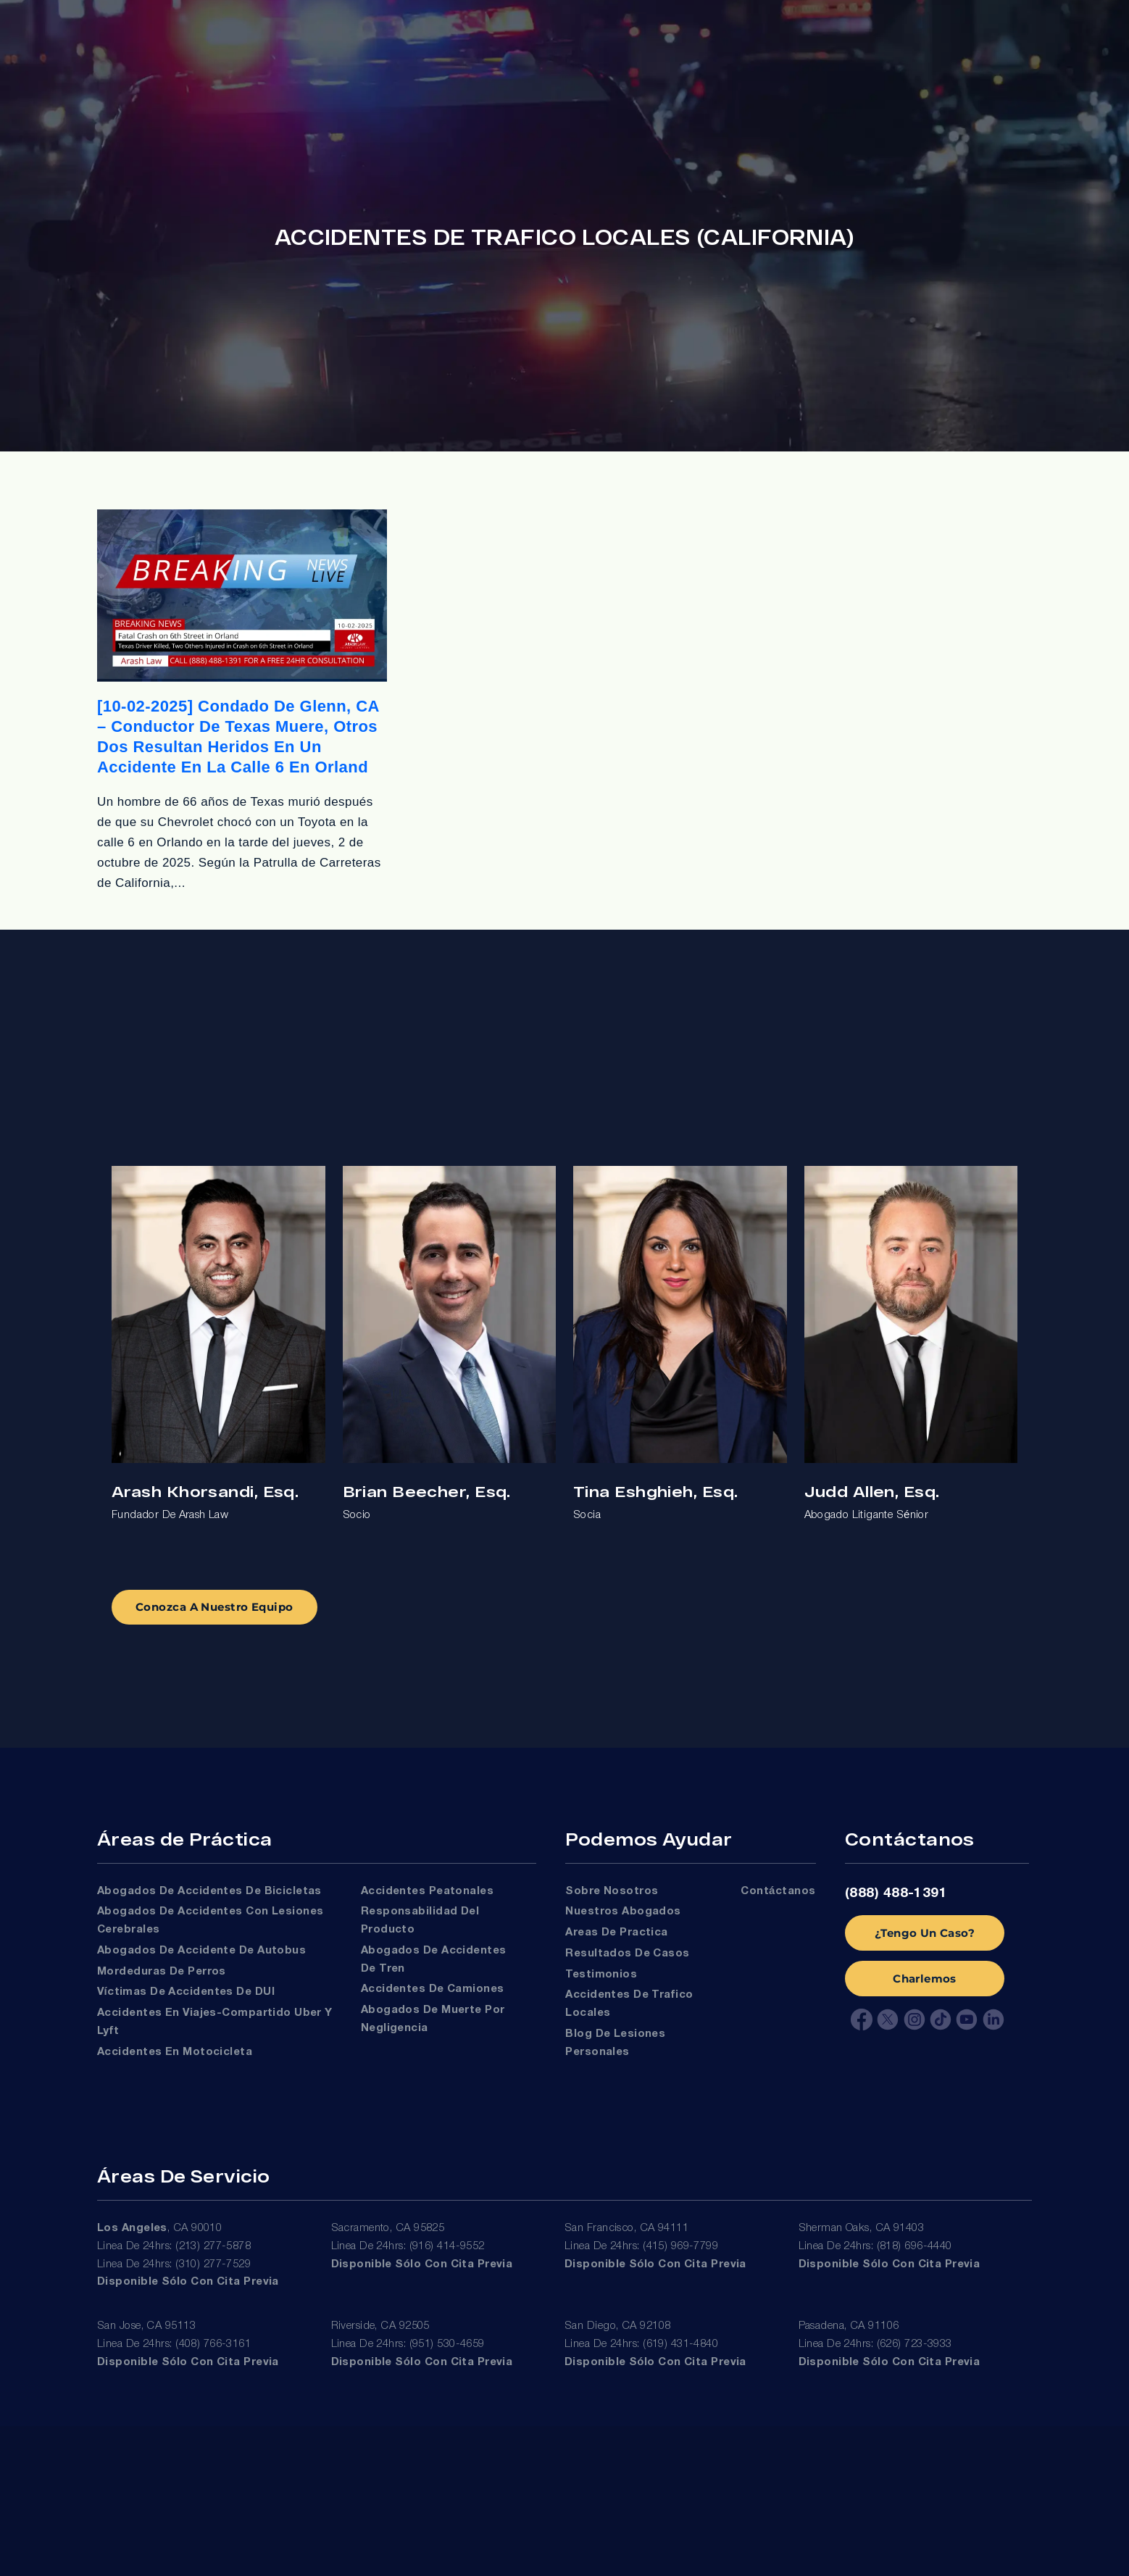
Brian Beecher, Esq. (427, 1491)
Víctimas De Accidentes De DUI (186, 1992)
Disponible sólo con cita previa (188, 2282)
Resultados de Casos (627, 1953)
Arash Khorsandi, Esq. (205, 1491)
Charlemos (925, 1978)
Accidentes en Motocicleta (174, 2052)
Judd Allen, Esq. (872, 1491)
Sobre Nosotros (611, 1891)
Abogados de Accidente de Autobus (201, 1951)
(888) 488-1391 (896, 1893)
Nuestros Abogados (623, 1911)
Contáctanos (778, 1891)
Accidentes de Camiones (432, 1989)
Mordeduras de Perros (161, 1972)
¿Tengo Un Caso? (925, 1933)
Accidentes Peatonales (427, 1891)
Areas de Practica (616, 1932)
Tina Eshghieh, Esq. (655, 1491)
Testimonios (601, 1974)
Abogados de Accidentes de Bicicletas (209, 1891)
